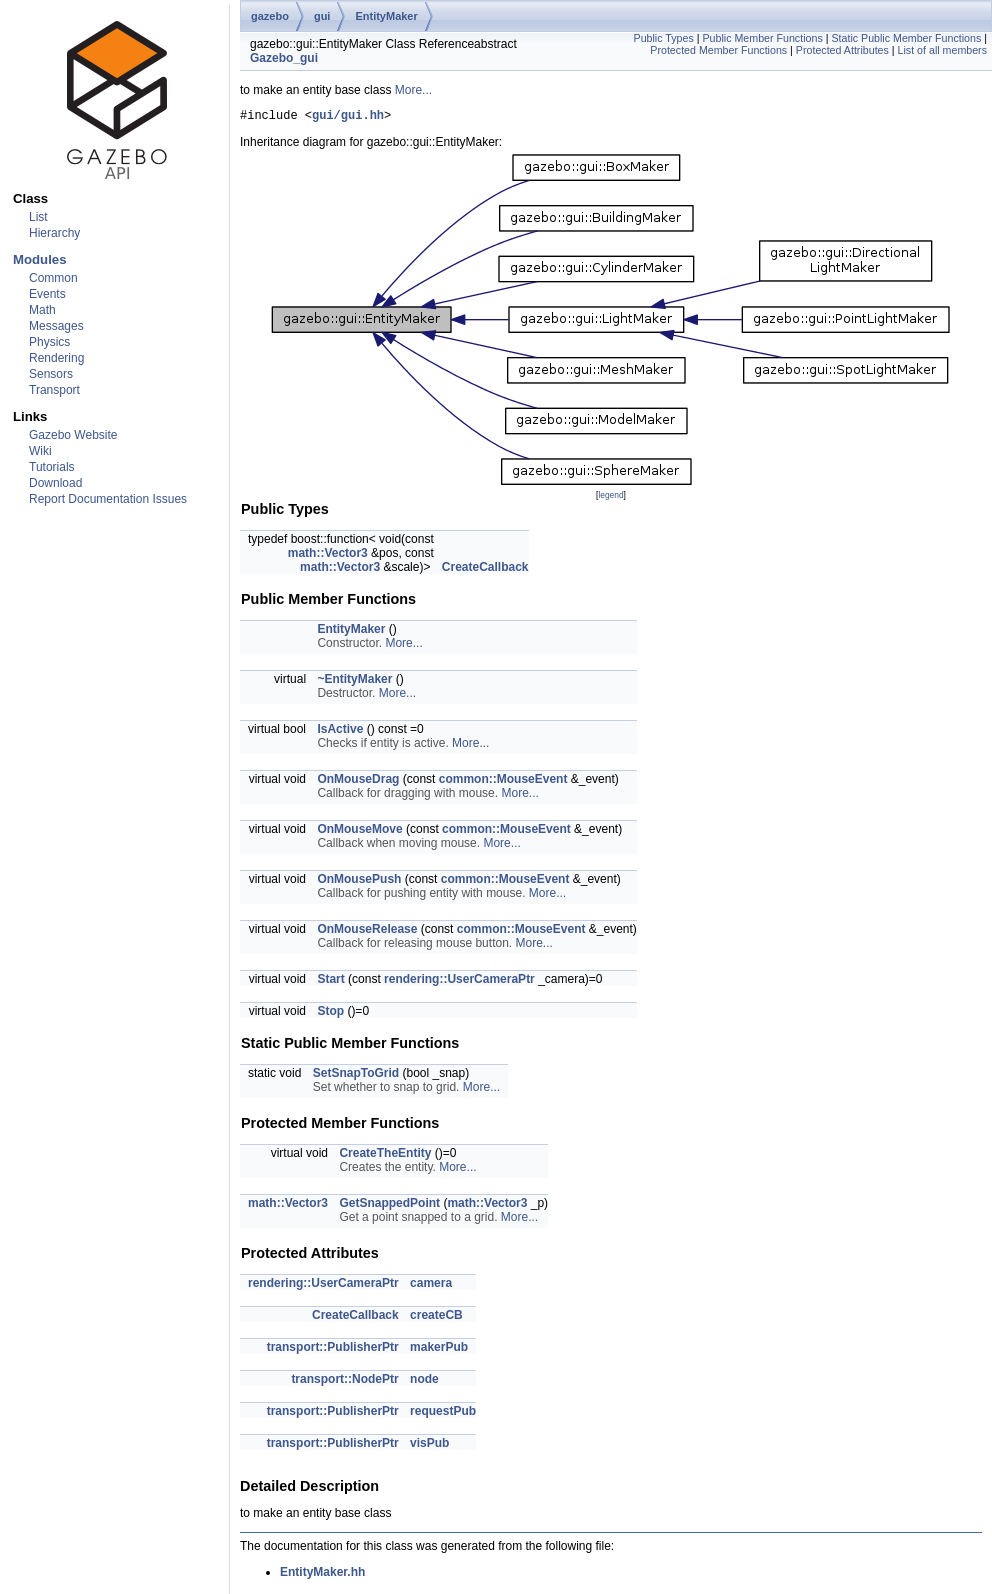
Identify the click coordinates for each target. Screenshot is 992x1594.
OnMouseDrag (358, 782)
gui (322, 16)
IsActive (340, 732)
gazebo (270, 16)
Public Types (664, 38)
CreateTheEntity (385, 1156)
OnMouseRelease (367, 932)
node (424, 1382)
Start (330, 982)
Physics (49, 342)
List (38, 217)
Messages (56, 326)
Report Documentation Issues (108, 499)
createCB (436, 1318)
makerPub (439, 1350)
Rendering (56, 358)
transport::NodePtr (344, 1382)
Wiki (40, 451)
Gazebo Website (73, 435)
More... (413, 90)
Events (47, 294)
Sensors (51, 374)
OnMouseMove (359, 832)
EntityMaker (386, 16)
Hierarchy (54, 233)
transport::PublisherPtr (333, 1350)
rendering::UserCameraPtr (459, 982)
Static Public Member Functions (906, 38)
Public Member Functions (762, 38)
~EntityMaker (354, 682)
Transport (54, 390)
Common (53, 278)
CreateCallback (485, 570)
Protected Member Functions (718, 50)
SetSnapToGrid (356, 1076)
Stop (330, 1014)
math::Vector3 (328, 556)
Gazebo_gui (284, 58)
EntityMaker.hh (322, 1575)
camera (431, 1286)
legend (610, 498)
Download (55, 483)
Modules (39, 259)
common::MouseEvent (503, 782)
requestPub (443, 1414)
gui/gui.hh (348, 117)
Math (42, 310)
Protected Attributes (842, 50)
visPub (429, 1446)
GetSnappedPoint (389, 1206)
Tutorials (52, 467)
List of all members (942, 50)
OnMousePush (359, 882)
